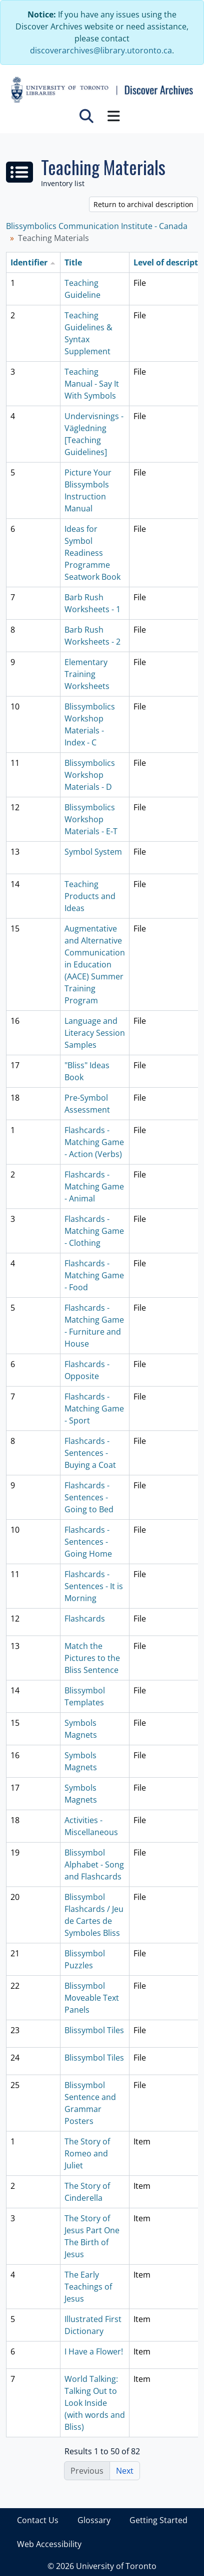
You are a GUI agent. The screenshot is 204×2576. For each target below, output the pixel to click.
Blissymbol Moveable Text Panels (91, 1997)
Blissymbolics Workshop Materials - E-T (91, 819)
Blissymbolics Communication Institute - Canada (97, 226)
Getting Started (159, 2520)
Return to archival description (144, 204)
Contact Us (37, 2520)
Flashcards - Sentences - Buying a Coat (90, 1452)
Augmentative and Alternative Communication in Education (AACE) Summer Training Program (94, 964)
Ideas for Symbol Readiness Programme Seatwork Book (92, 552)
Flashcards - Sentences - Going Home (88, 1541)
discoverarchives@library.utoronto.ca (101, 50)
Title (73, 262)
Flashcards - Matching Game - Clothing (94, 1230)
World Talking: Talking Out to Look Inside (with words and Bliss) (94, 2402)
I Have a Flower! (93, 2351)
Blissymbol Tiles (94, 2030)
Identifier (29, 262)
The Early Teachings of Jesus (88, 2286)
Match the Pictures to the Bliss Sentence (92, 1657)
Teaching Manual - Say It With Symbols (91, 383)
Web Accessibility (49, 2544)
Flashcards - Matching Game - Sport (94, 1408)
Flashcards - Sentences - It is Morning (93, 1586)
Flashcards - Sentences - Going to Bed (89, 1497)
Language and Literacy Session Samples (94, 1032)
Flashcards (84, 1618)
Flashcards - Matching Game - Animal (94, 1186)
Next (125, 2470)
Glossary (94, 2520)
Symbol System (93, 851)
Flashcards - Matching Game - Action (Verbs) (94, 1142)
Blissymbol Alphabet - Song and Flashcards (94, 1864)
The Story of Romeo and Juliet (87, 2153)
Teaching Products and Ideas (90, 896)
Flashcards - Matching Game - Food (94, 1275)
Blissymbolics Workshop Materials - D (89, 774)
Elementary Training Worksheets (87, 674)
